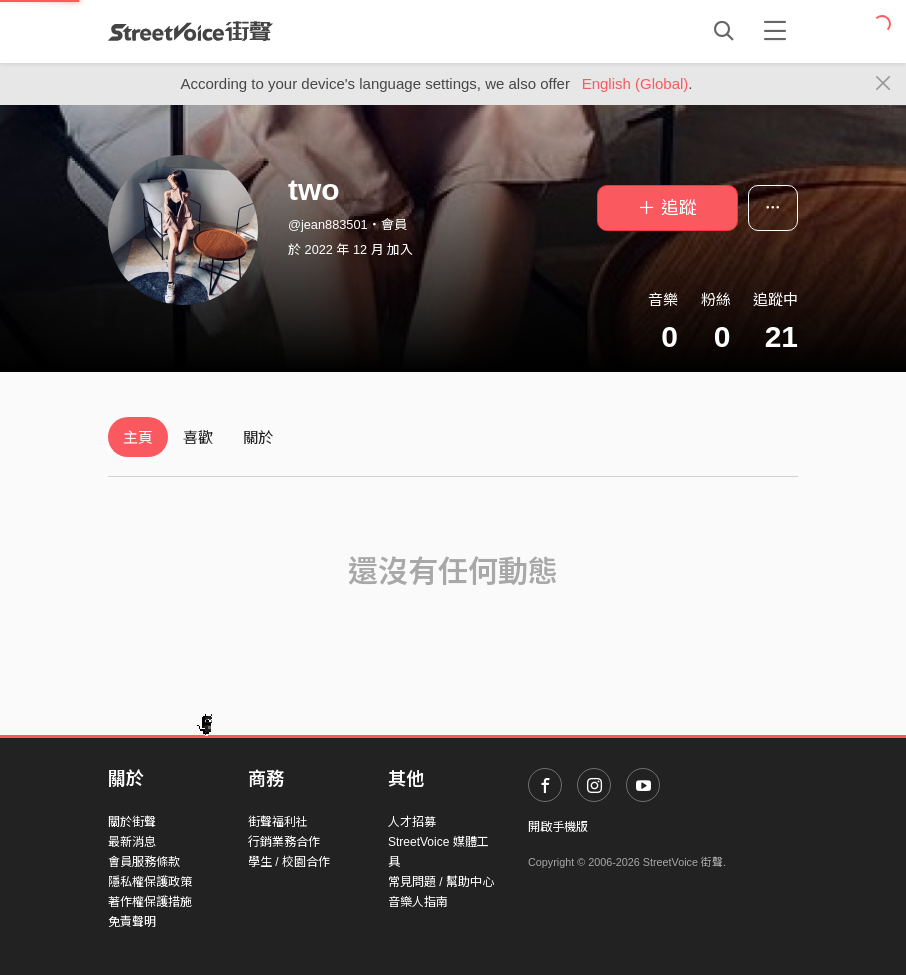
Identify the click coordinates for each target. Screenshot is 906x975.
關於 (258, 437)
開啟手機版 (558, 827)
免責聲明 (132, 922)
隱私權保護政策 (150, 882)
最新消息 (132, 842)
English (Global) (635, 83)
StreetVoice (190, 31)
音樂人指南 (418, 902)
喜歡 (198, 437)
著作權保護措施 (150, 902)
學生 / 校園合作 (289, 862)
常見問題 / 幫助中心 (441, 882)
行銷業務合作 (284, 842)
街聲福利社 (278, 822)
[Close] (883, 84)
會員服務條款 (144, 862)
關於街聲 (132, 822)
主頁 (138, 437)
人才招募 (412, 822)
